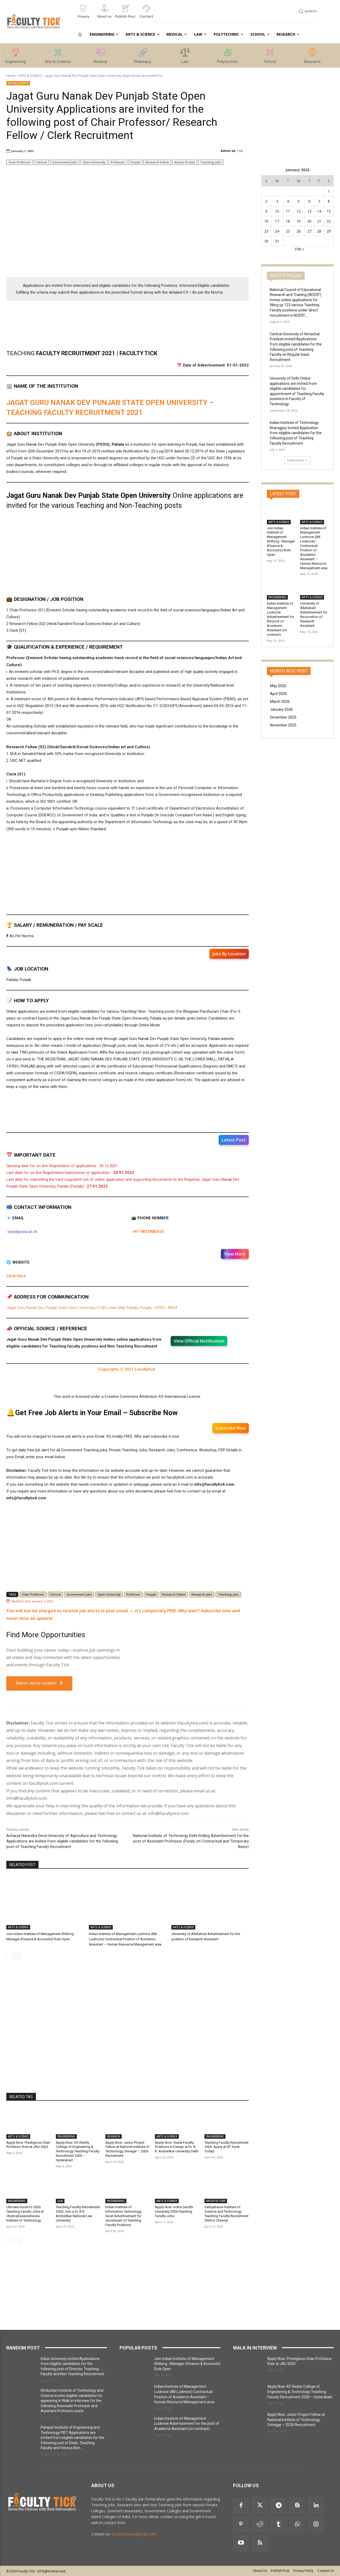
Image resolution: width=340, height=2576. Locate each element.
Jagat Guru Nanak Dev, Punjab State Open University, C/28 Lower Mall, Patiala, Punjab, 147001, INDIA (91, 1307)
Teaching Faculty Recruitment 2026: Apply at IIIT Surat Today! (226, 2147)
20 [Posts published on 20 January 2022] (309, 221)
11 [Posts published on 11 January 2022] (288, 211)
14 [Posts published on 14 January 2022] (319, 211)
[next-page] (18, 1955)
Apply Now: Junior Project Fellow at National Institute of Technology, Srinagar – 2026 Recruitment (127, 2149)
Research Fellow (157, 162)
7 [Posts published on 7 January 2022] (319, 201)
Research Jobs (184, 162)
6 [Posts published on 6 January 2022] (309, 201)
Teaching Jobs (210, 162)
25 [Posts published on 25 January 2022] (288, 231)
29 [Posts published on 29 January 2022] (329, 231)
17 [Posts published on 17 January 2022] (277, 221)
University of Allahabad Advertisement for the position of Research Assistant (313, 614)
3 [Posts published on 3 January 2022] (277, 201)
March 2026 (280, 701)
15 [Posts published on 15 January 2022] (329, 211)
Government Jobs (64, 162)
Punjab (135, 162)
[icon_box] (83, 13)
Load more (297, 460)
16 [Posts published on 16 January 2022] (266, 221)
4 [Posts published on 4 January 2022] (288, 201)
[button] (307, 11)
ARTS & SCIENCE (30, 75)
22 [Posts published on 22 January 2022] (329, 221)
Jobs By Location (229, 954)
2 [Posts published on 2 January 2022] (266, 201)
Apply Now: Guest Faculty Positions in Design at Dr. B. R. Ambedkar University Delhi (176, 2147)
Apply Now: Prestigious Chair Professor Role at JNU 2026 (28, 2145)
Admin (226, 151)
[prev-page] (9, 1955)
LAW (60, 2201)
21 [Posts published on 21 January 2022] (319, 221)
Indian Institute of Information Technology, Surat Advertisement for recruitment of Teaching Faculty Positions (123, 2216)
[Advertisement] (127, 235)
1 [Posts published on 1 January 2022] (329, 191)
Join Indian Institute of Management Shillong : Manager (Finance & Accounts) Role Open (281, 541)
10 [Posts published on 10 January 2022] (277, 211)
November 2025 (283, 725)
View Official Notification (199, 1341)
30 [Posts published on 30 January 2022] (266, 241)
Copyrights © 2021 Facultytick (127, 1369)
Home (10, 75)
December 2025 (283, 717)
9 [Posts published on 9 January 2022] (266, 211)
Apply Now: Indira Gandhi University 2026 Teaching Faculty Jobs (174, 2211)
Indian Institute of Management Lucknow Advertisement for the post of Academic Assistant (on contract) (280, 618)
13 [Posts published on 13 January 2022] (309, 211)
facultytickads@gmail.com (133, 2533)
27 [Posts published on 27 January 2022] (309, 231)
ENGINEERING (66, 2136)
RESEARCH (113, 2136)
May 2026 (278, 686)
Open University (94, 162)
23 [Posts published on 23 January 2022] (266, 231)
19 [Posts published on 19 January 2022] (298, 221)
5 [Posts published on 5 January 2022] (299, 201)
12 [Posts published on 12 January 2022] (298, 211)
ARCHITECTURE (215, 2201)
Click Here (16, 1276)
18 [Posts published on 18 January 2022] (288, 221)
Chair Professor (19, 162)
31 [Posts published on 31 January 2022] (277, 241)
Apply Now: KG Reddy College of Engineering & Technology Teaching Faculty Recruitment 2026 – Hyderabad (77, 2151)
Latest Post (234, 1140)
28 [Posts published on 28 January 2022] (319, 231)
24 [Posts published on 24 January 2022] (277, 231)
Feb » (299, 248)
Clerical (41, 162)
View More (235, 1254)
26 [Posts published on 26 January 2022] (298, 231)
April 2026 (278, 694)
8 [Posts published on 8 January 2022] (329, 201)
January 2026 (281, 709)
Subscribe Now (230, 1428)
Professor (118, 162)
